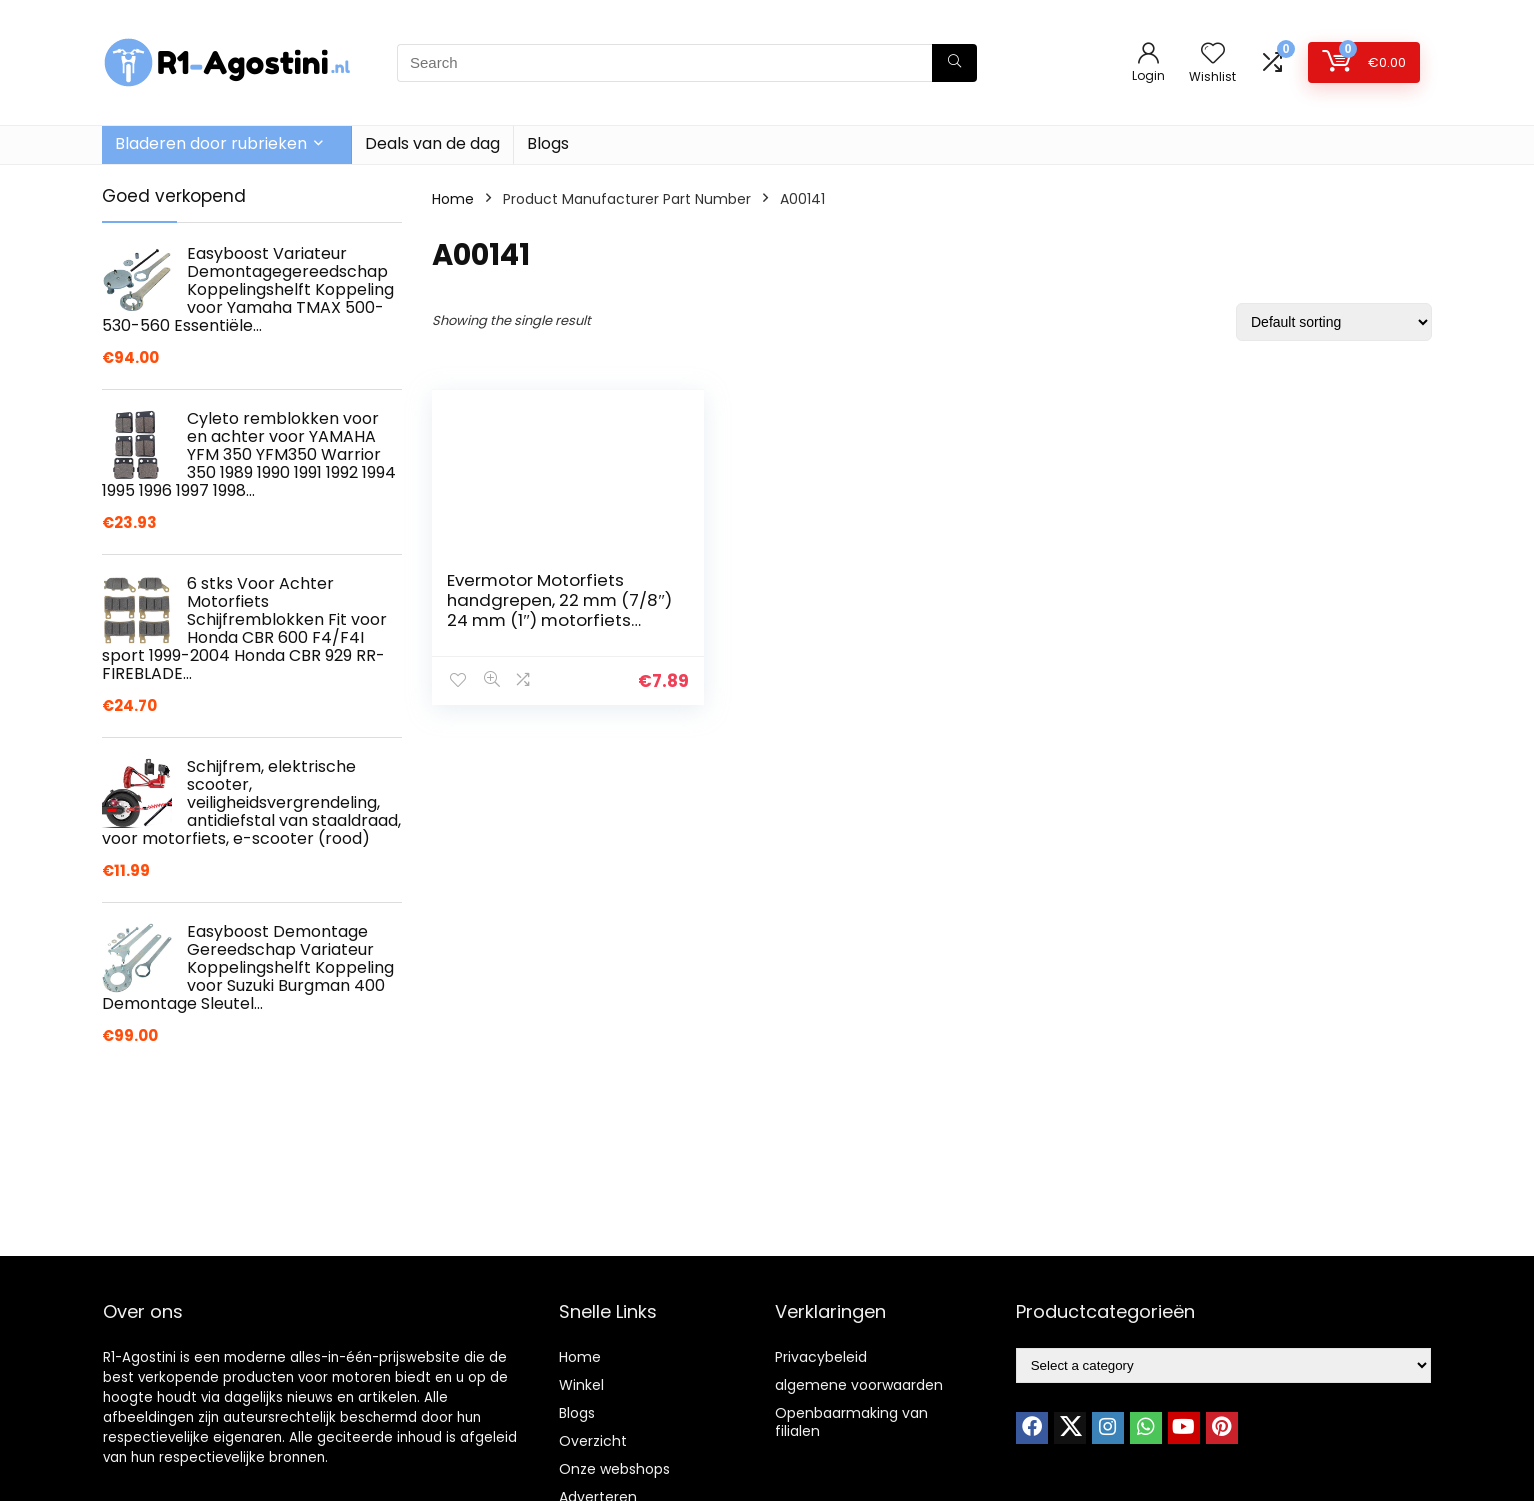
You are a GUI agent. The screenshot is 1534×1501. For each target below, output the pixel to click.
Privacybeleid (821, 1357)
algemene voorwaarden (859, 1385)
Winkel (581, 1385)
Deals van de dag (432, 143)
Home (453, 199)
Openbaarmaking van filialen (851, 1422)
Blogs (548, 143)
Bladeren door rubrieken (211, 143)
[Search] (954, 63)
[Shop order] (1334, 322)
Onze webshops (614, 1469)
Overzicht (593, 1441)
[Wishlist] (1213, 54)
